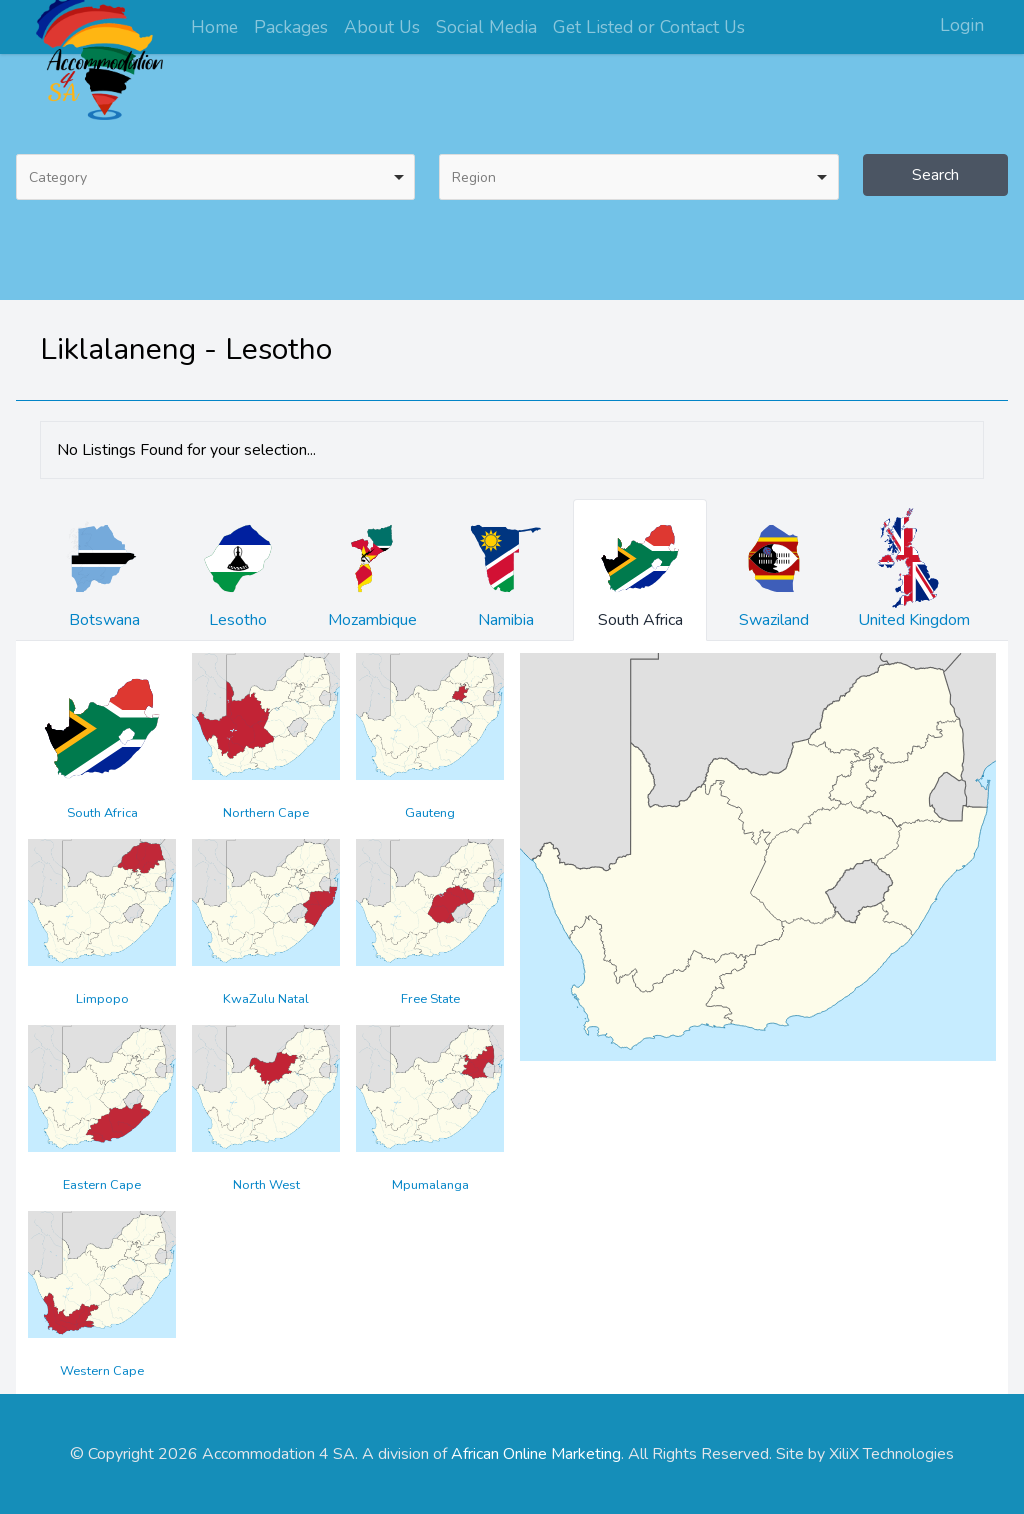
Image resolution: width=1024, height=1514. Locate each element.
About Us (382, 27)
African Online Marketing (536, 1454)
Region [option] (474, 177)
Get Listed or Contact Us (649, 27)
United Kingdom (914, 569)
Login (962, 25)
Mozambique (372, 569)
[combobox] (215, 177)
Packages (291, 27)
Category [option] (58, 177)
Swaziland (774, 569)
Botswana (104, 569)
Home (214, 27)
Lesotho (238, 569)
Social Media (486, 27)
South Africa (640, 569)
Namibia (506, 569)
